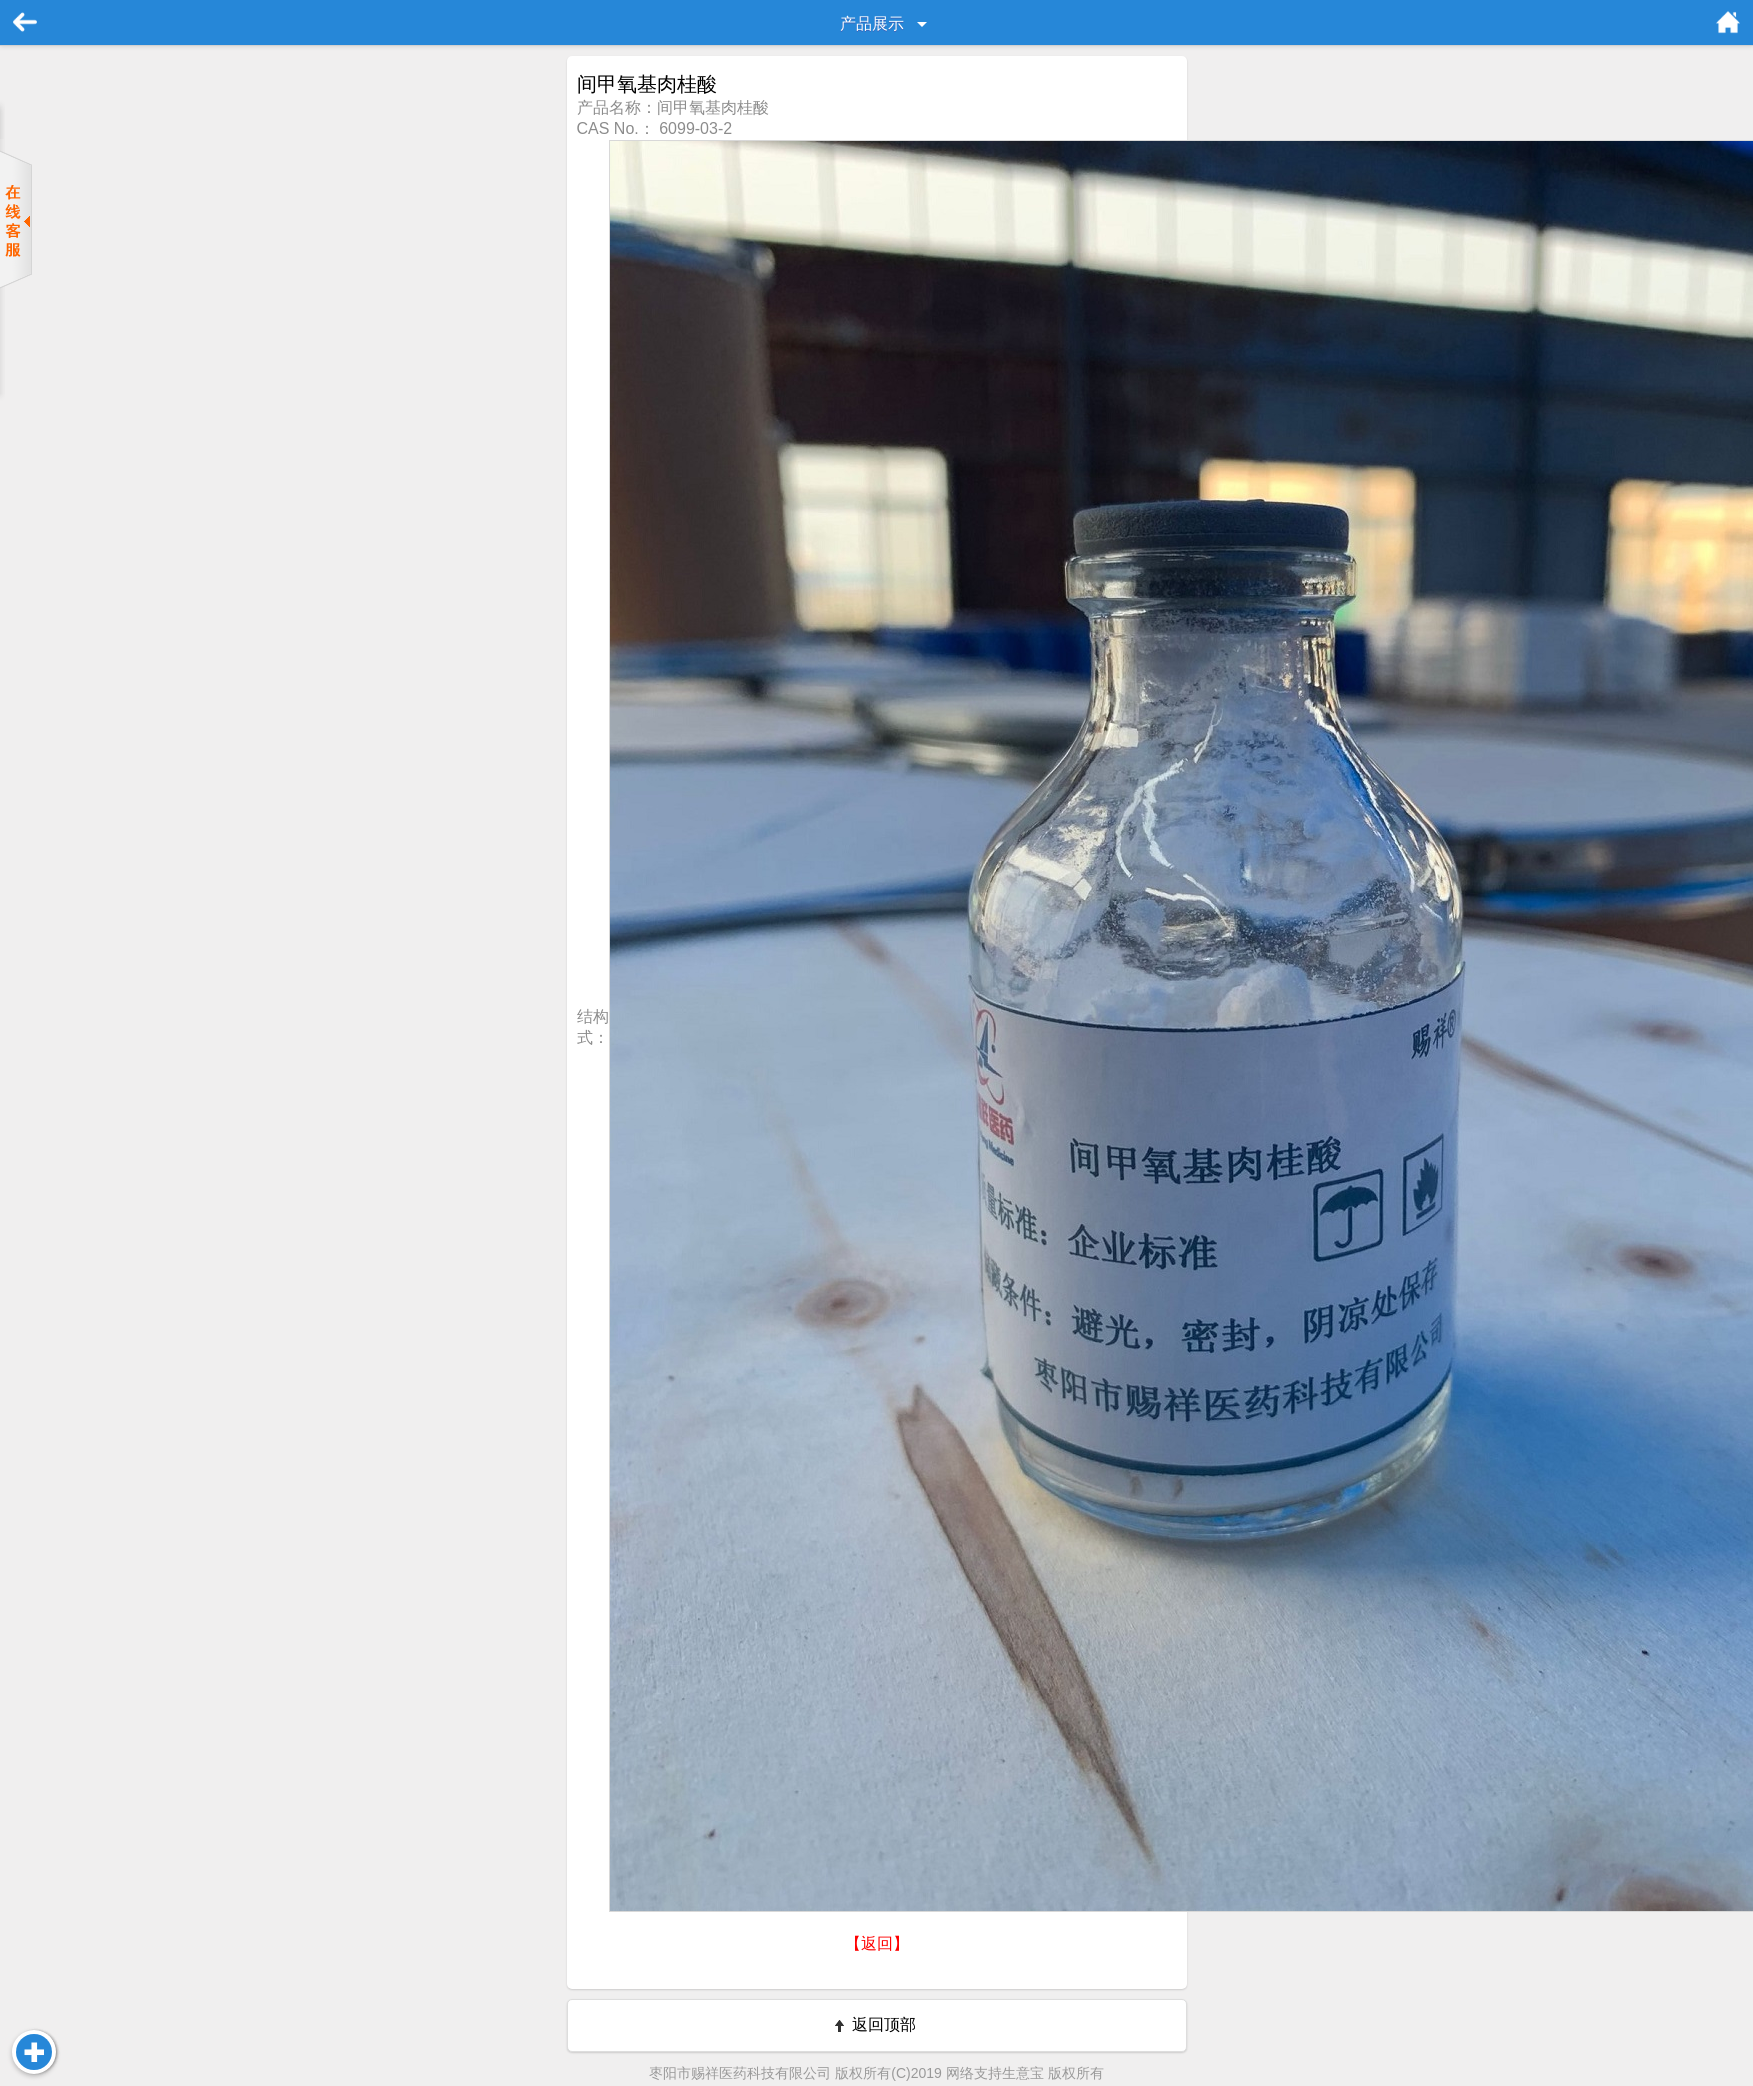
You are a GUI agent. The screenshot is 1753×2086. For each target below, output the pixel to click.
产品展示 (872, 23)
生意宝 (1023, 2073)
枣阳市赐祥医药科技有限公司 (740, 2073)
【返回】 (877, 1943)
